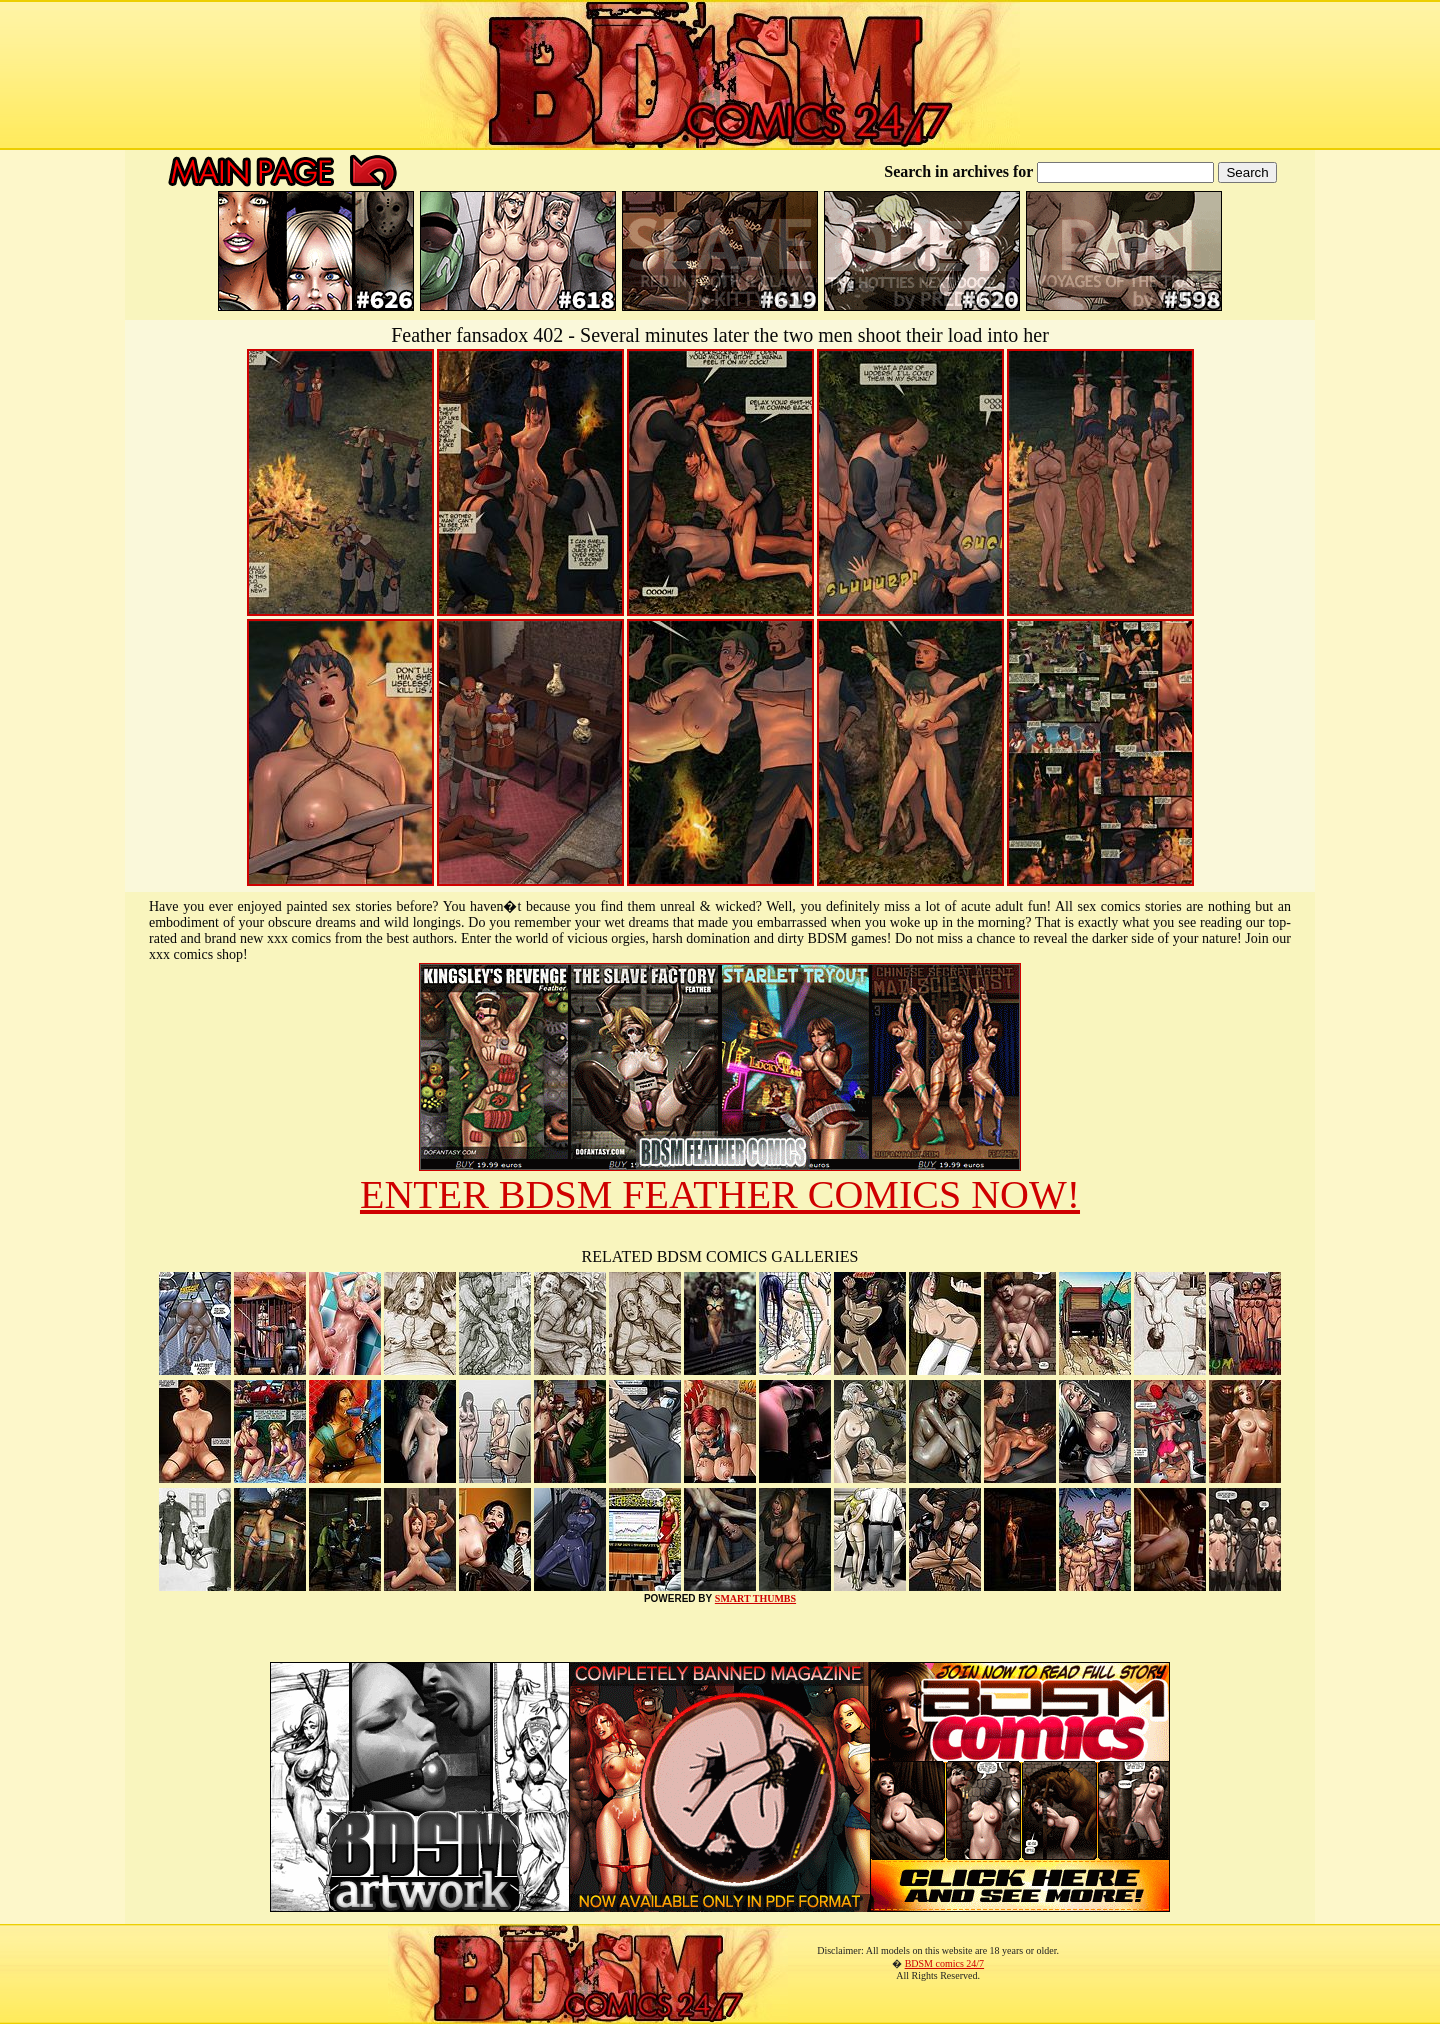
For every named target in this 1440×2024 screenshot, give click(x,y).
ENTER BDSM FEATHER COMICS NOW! (720, 1194)
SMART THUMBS (755, 1598)
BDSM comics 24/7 (944, 1963)
